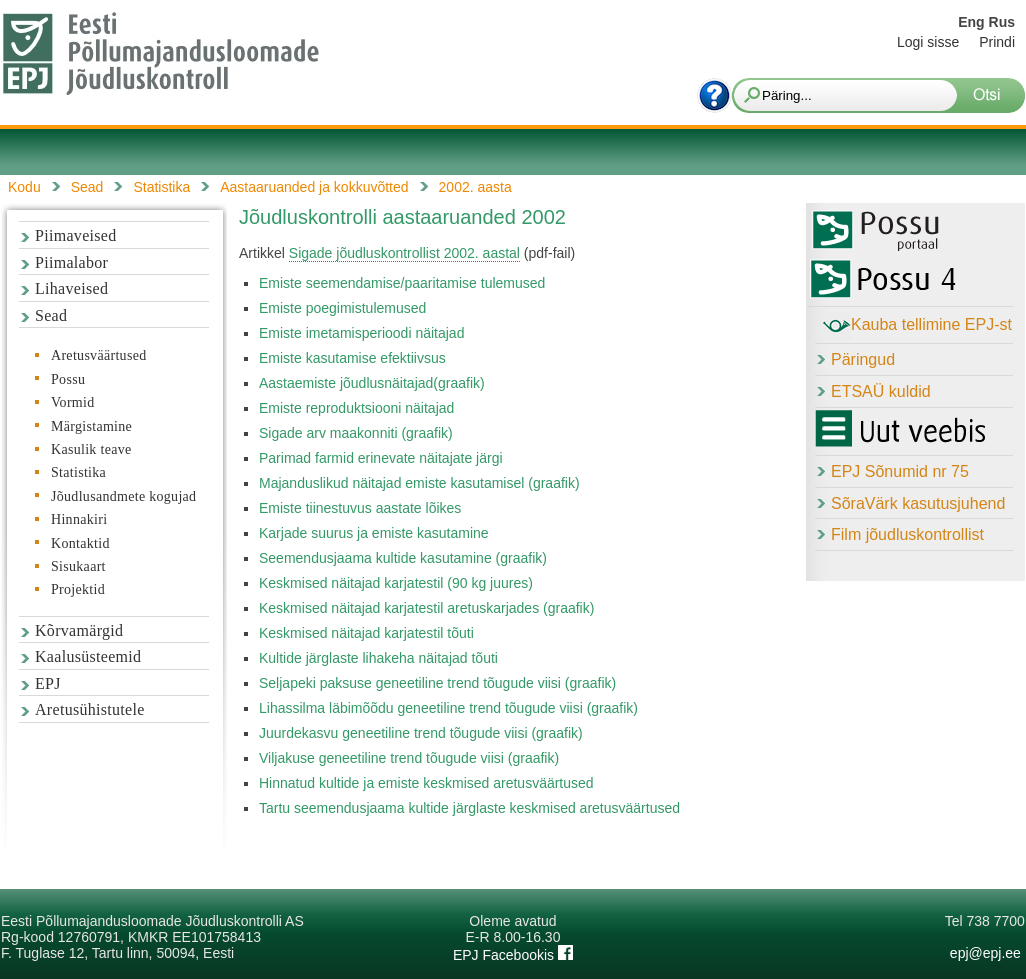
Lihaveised (71, 288)
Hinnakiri (79, 519)
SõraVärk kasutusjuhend (918, 503)
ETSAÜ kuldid (881, 391)
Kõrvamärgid (79, 630)
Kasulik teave (91, 449)
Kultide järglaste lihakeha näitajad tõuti (378, 658)
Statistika (78, 472)
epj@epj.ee (985, 953)
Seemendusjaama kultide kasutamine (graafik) (403, 558)
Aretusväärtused (98, 355)
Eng (971, 22)
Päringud (863, 359)
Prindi (997, 42)
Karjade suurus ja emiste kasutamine (374, 533)
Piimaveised (76, 235)
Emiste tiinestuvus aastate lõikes (360, 508)
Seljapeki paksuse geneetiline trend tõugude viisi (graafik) (437, 683)
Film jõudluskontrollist (907, 534)
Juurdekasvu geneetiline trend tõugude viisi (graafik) (421, 733)
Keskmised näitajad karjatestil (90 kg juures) (396, 583)
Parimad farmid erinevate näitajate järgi (381, 458)
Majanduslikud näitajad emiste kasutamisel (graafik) (419, 483)
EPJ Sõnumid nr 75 (900, 471)
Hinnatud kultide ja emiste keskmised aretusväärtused (426, 783)
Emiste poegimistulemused (342, 308)
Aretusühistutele (90, 709)
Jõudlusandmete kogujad (123, 496)
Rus (1002, 22)
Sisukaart (78, 566)
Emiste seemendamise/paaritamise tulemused (402, 283)
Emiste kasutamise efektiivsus (352, 358)
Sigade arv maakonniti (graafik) (356, 433)
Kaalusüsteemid (88, 656)
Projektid (78, 589)
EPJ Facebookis (513, 955)
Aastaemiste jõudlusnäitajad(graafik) (372, 383)
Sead (51, 315)
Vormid (73, 402)
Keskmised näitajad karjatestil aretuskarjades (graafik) (426, 608)
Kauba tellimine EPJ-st (917, 326)
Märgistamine (91, 426)
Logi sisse (928, 42)
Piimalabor (71, 262)
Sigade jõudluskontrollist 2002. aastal (404, 253)
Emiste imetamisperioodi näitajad (361, 333)
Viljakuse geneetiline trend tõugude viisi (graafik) (409, 758)
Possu (68, 379)
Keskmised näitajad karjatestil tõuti (366, 633)
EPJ (48, 683)
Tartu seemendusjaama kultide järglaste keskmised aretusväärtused (469, 808)
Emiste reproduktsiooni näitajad (356, 408)
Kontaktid (80, 543)
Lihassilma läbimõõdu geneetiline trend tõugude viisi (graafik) (448, 708)
